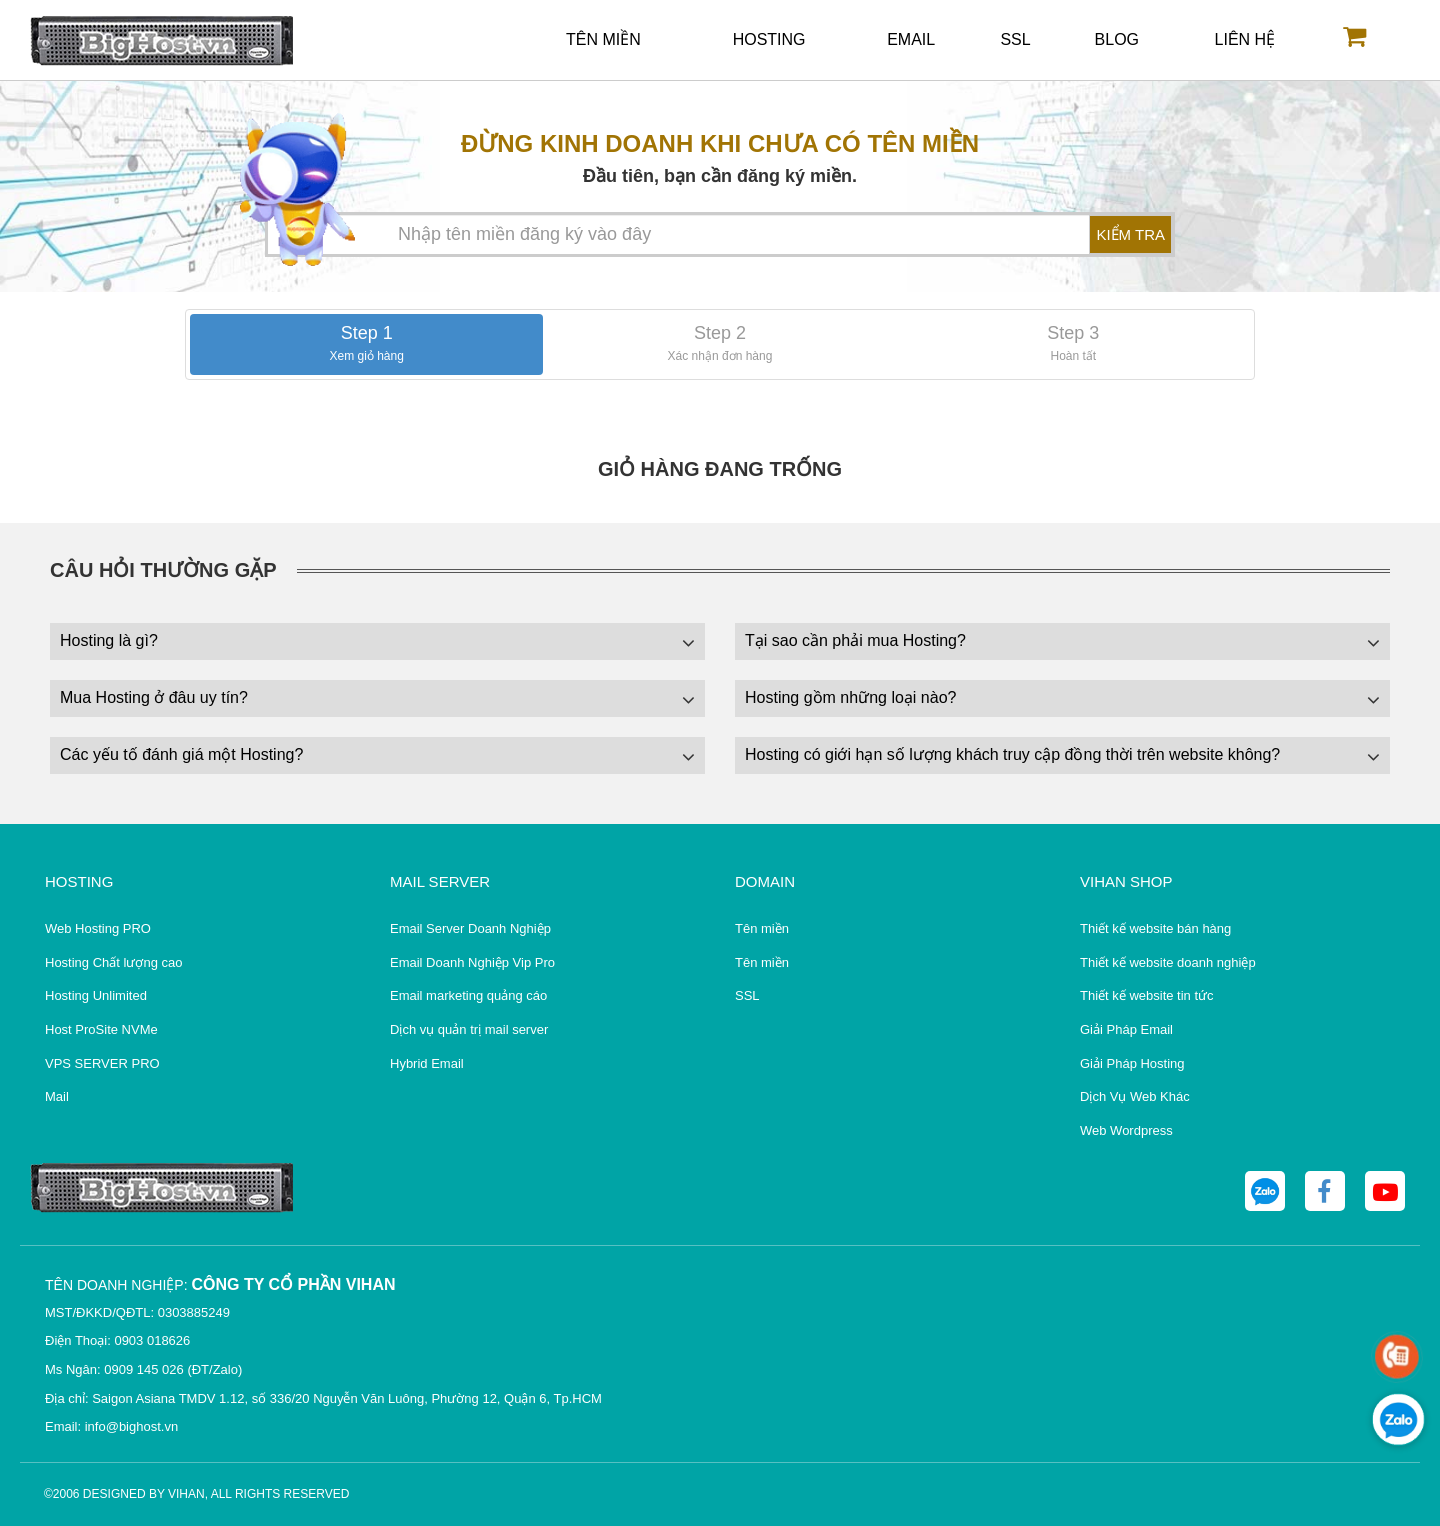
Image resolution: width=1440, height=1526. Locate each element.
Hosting (769, 39)
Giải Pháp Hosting (1132, 1063)
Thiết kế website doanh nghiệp (1168, 962)
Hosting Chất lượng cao (113, 962)
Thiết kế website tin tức (1147, 995)
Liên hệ (1245, 39)
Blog (1117, 39)
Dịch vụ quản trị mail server (469, 1029)
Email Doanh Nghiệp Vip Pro (472, 962)
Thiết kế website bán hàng (1155, 928)
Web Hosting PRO (98, 928)
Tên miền (603, 39)
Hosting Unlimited (96, 995)
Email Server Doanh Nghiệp (470, 928)
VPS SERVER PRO (102, 1063)
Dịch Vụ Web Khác (1135, 1096)
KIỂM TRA (1130, 234)
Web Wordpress (1126, 1130)
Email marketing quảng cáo (468, 995)
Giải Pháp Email (1126, 1029)
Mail (57, 1096)
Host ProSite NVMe (101, 1029)
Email (911, 39)
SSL (1015, 39)
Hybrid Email (427, 1063)
